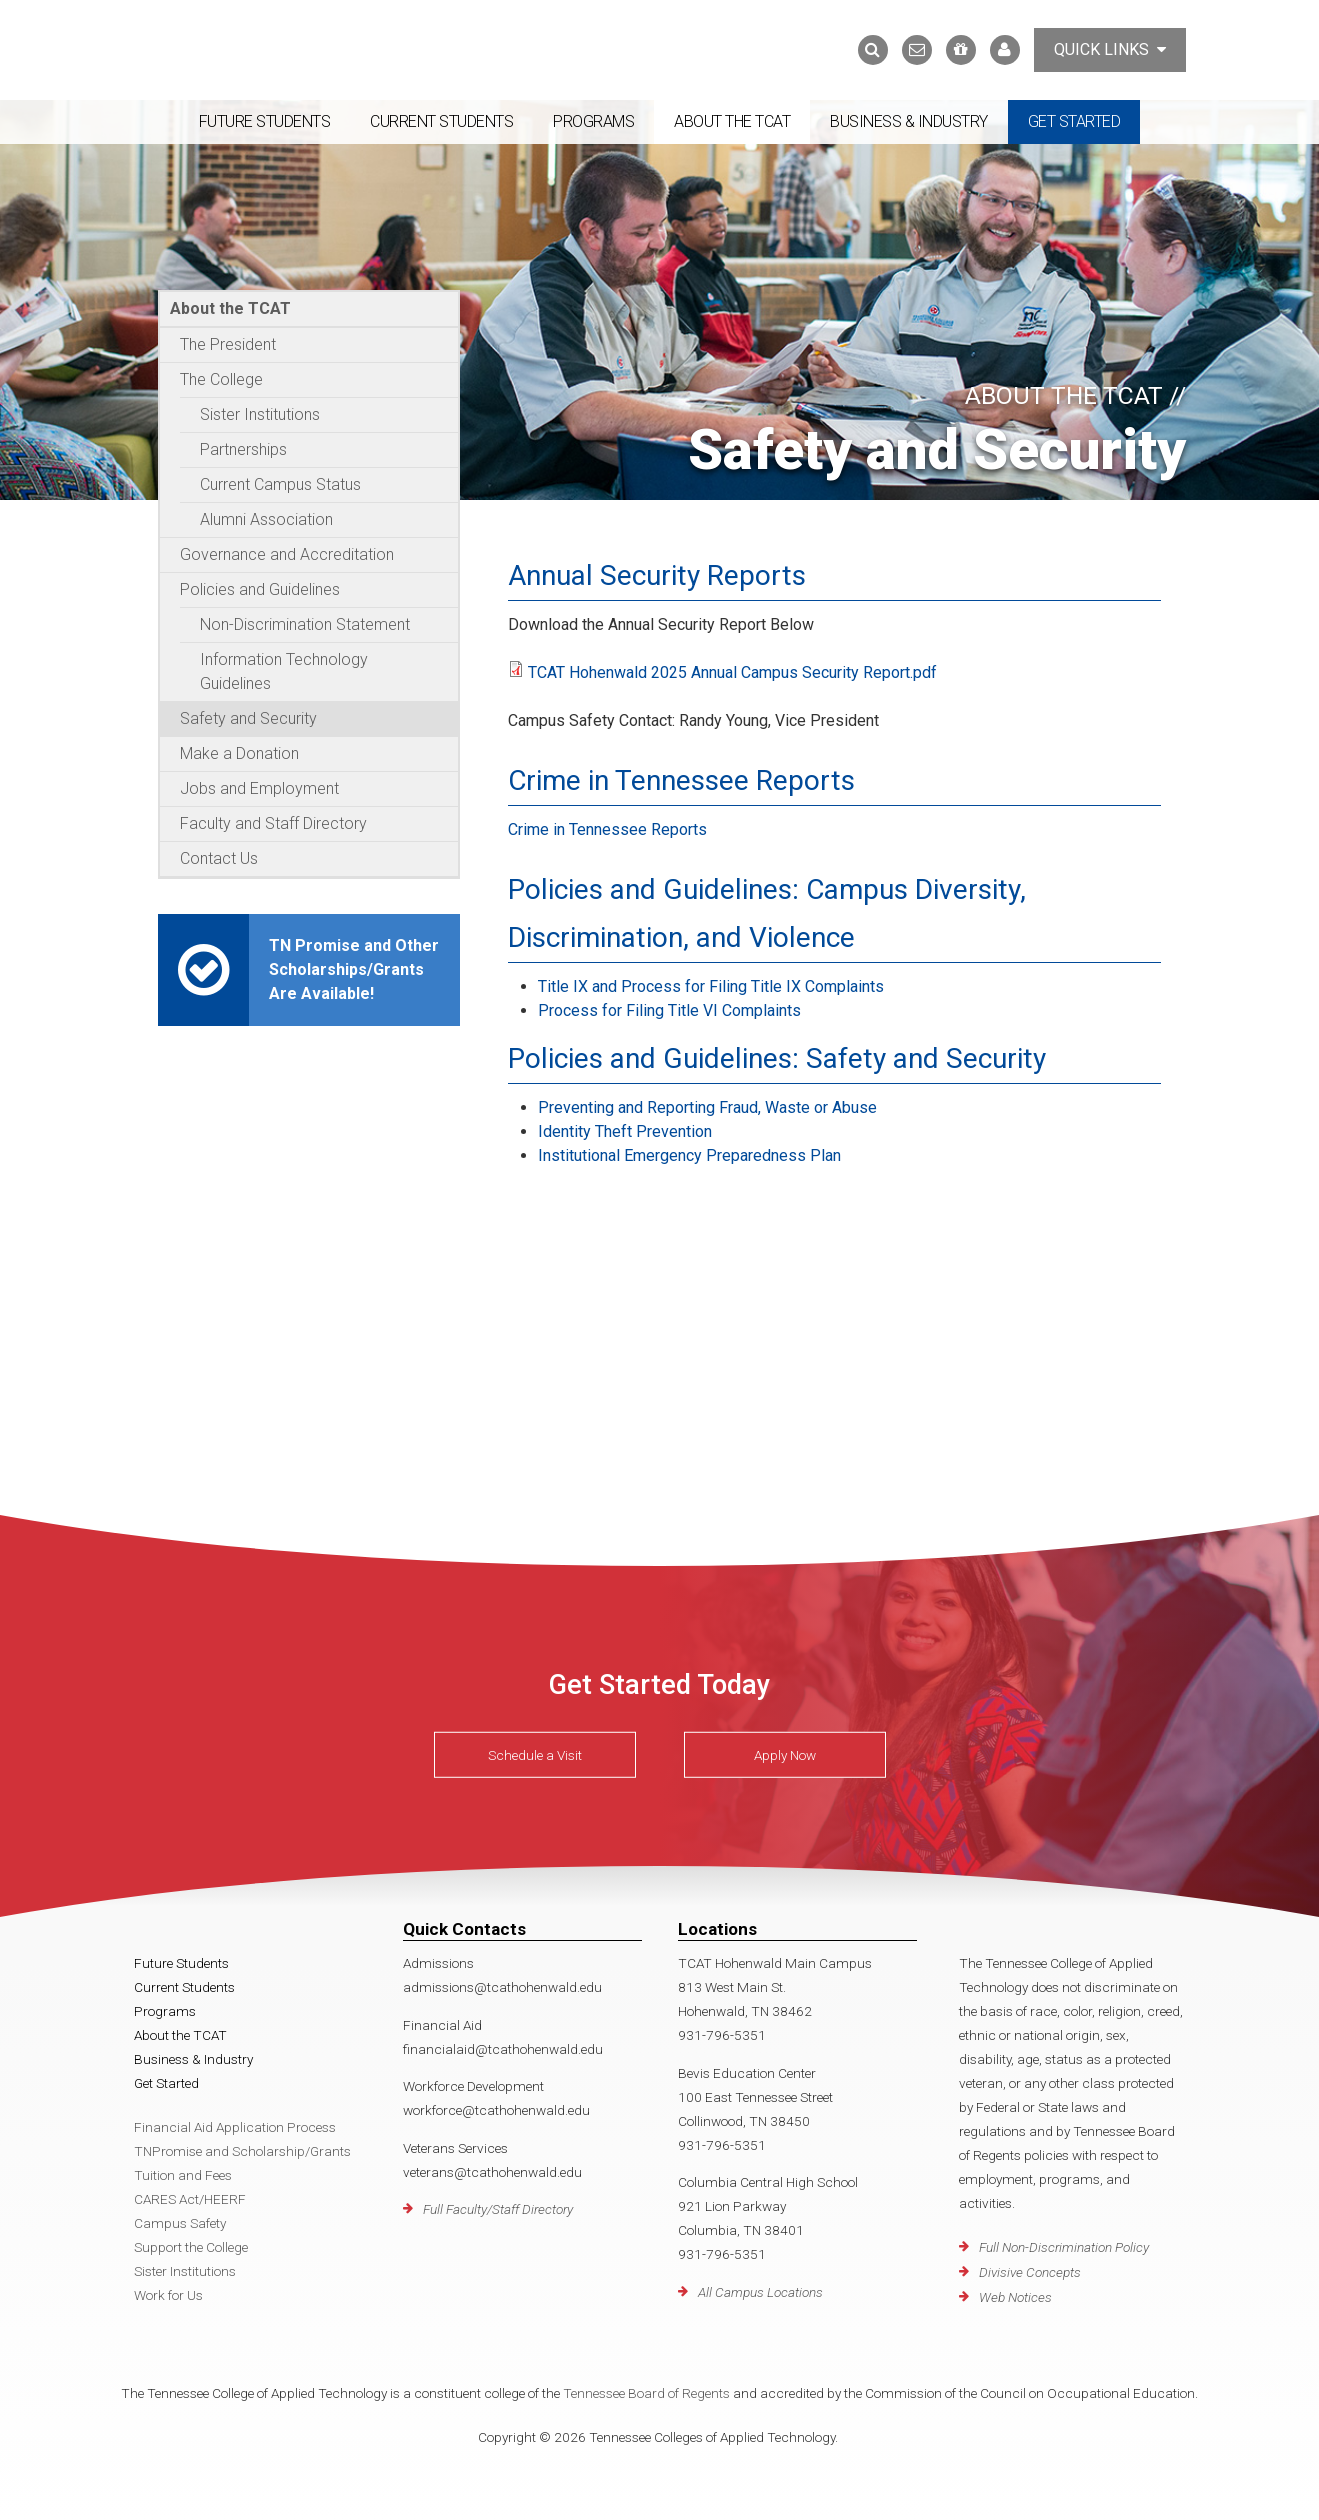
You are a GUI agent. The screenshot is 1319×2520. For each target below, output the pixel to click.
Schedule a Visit (535, 1755)
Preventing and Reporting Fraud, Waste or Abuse (707, 1107)
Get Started (1074, 121)
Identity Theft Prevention (625, 1131)
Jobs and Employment (259, 788)
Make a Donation (239, 753)
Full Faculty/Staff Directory (498, 2209)
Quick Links (1110, 49)
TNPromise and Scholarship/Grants (242, 2151)
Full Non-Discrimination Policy (1064, 2247)
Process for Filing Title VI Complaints (669, 1010)
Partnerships (243, 449)
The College (221, 379)
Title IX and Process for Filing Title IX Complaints (711, 986)
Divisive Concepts (1030, 2272)
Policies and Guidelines (260, 589)
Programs (593, 121)
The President (228, 344)
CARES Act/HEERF (190, 2199)
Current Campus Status (280, 484)
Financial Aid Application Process (235, 2127)
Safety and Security (248, 718)
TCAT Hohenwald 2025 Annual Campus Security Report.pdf (732, 672)
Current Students (441, 121)
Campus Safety (180, 2223)
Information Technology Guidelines (284, 671)
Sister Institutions (260, 414)
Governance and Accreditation (287, 554)
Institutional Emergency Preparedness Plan (689, 1155)
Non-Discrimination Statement (305, 624)
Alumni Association (266, 519)
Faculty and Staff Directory (273, 823)
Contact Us (219, 858)
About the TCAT (732, 121)
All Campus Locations (760, 2292)
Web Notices (1015, 2297)
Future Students (265, 121)
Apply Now (785, 1755)
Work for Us (168, 2295)
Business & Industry (909, 121)
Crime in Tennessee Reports (607, 829)
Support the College (191, 2247)
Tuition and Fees (183, 2175)
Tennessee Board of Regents (646, 2393)
